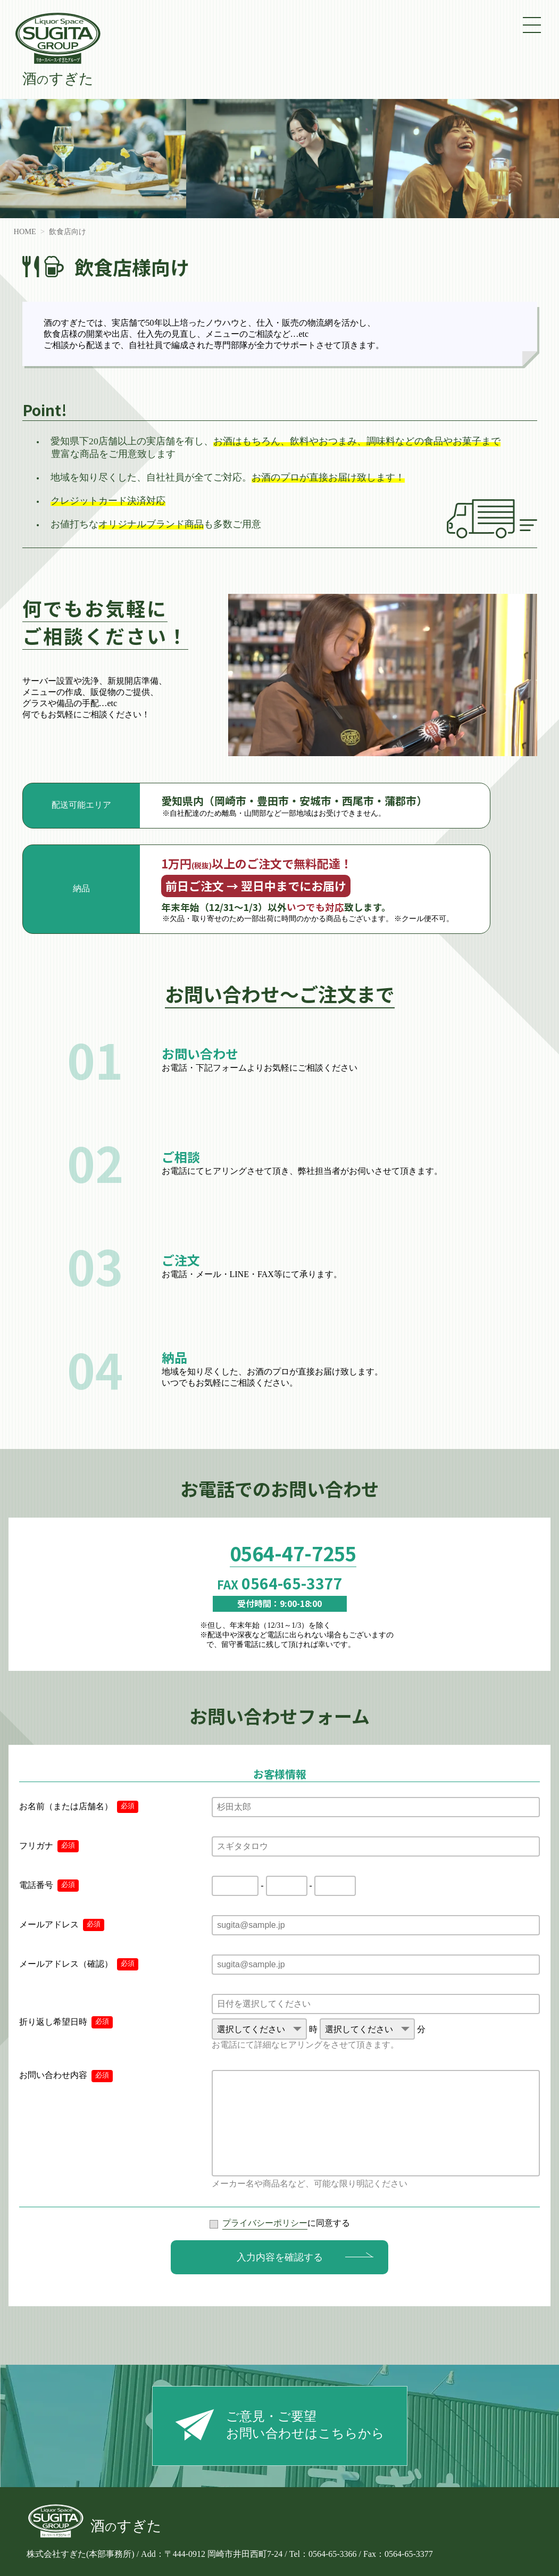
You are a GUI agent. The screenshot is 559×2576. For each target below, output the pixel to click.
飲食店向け (67, 231)
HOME (25, 231)
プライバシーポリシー (264, 2222)
